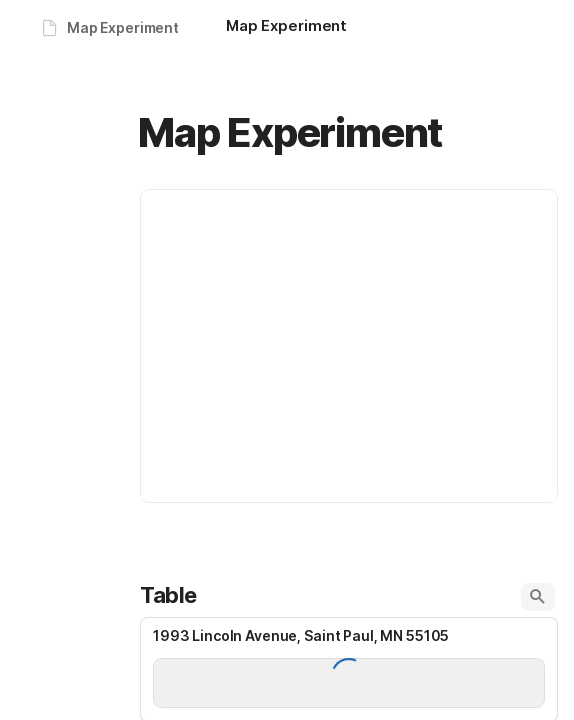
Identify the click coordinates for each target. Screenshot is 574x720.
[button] (538, 597)
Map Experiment (123, 27)
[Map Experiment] (286, 28)
